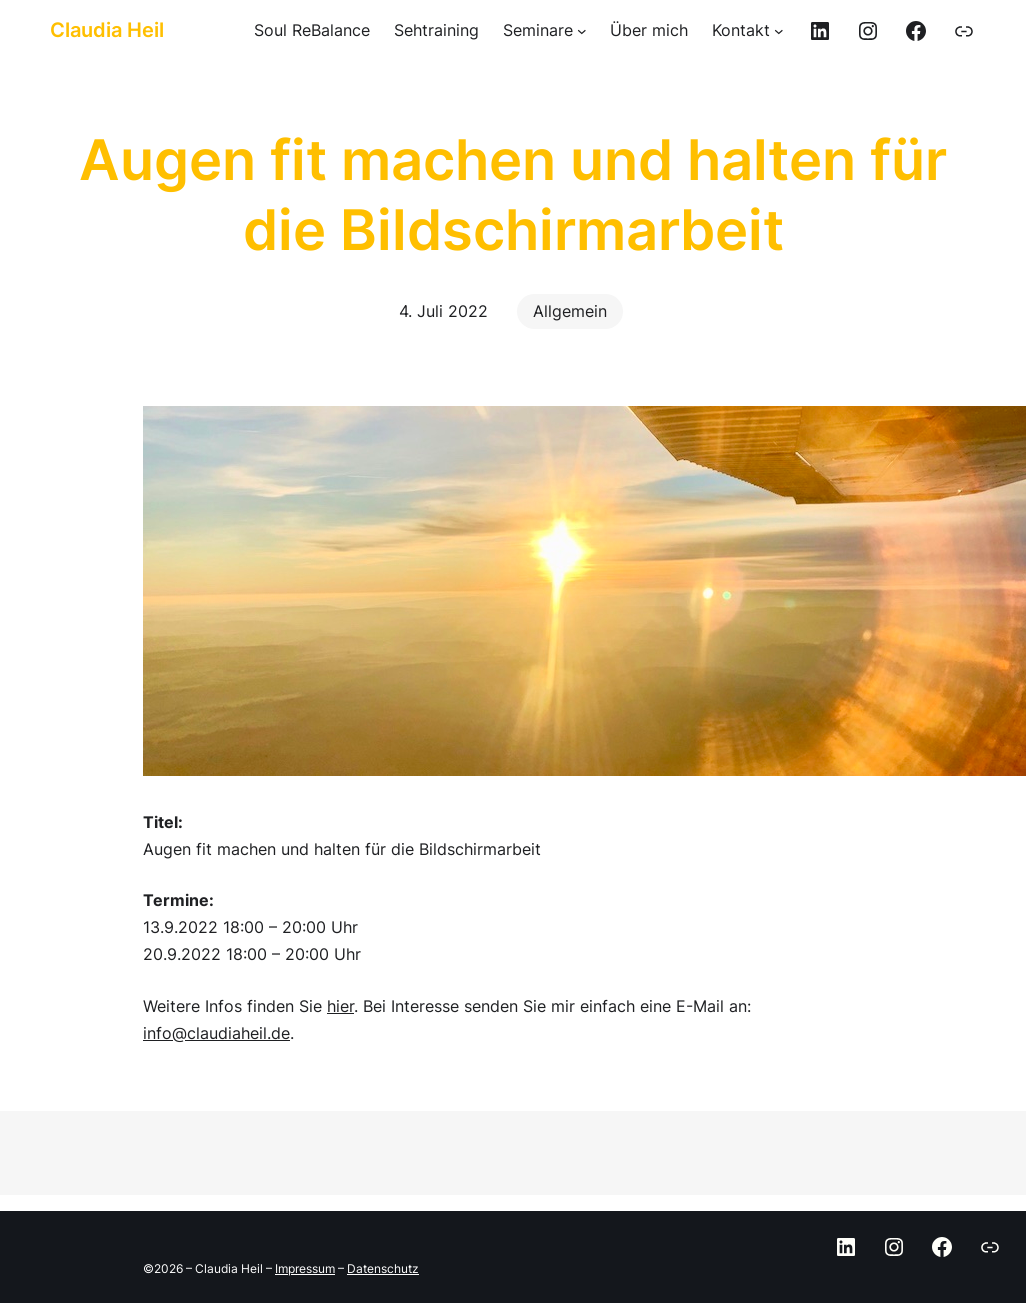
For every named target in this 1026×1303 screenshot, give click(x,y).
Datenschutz (383, 1268)
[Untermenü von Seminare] (545, 30)
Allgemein (570, 311)
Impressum (305, 1268)
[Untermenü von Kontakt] (748, 30)
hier (340, 1006)
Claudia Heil (107, 30)
